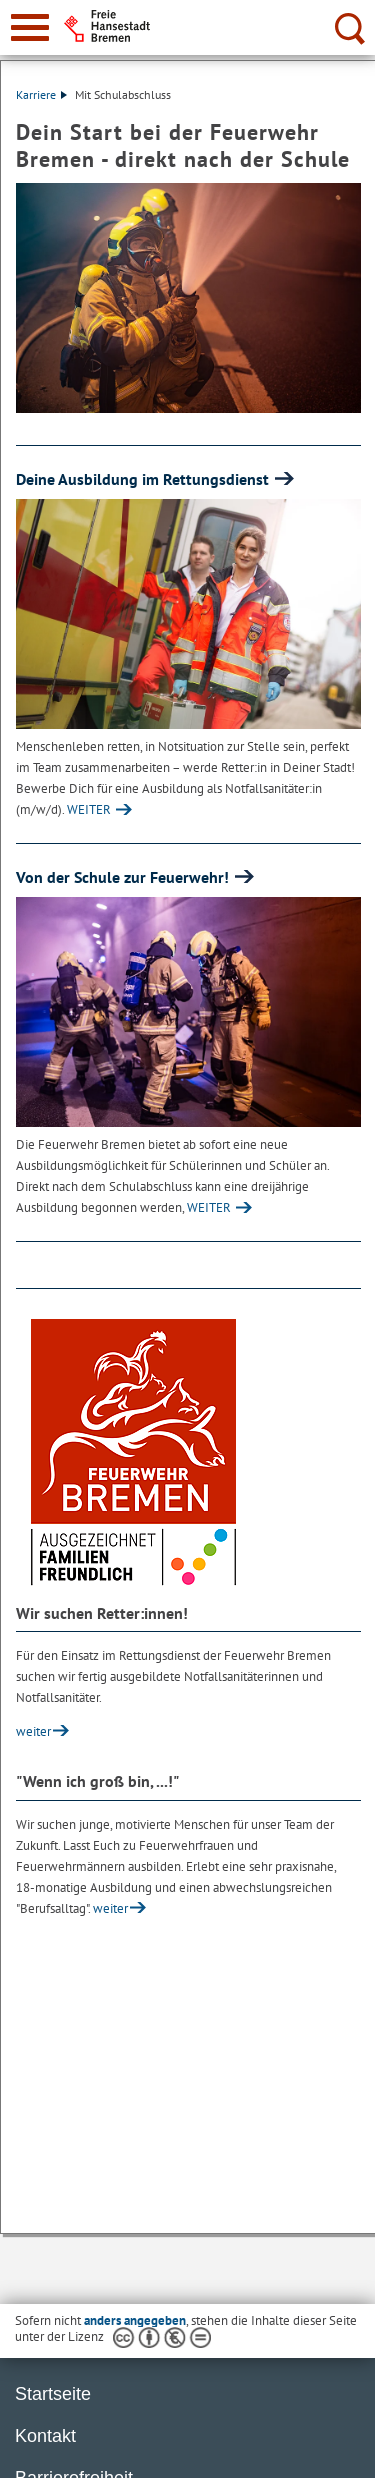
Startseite (53, 2394)
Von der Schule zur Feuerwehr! (124, 877)
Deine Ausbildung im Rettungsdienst (144, 479)
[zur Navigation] (30, 27)
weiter (33, 1731)
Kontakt (45, 2436)
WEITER (89, 809)
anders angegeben (135, 2320)
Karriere (41, 94)
